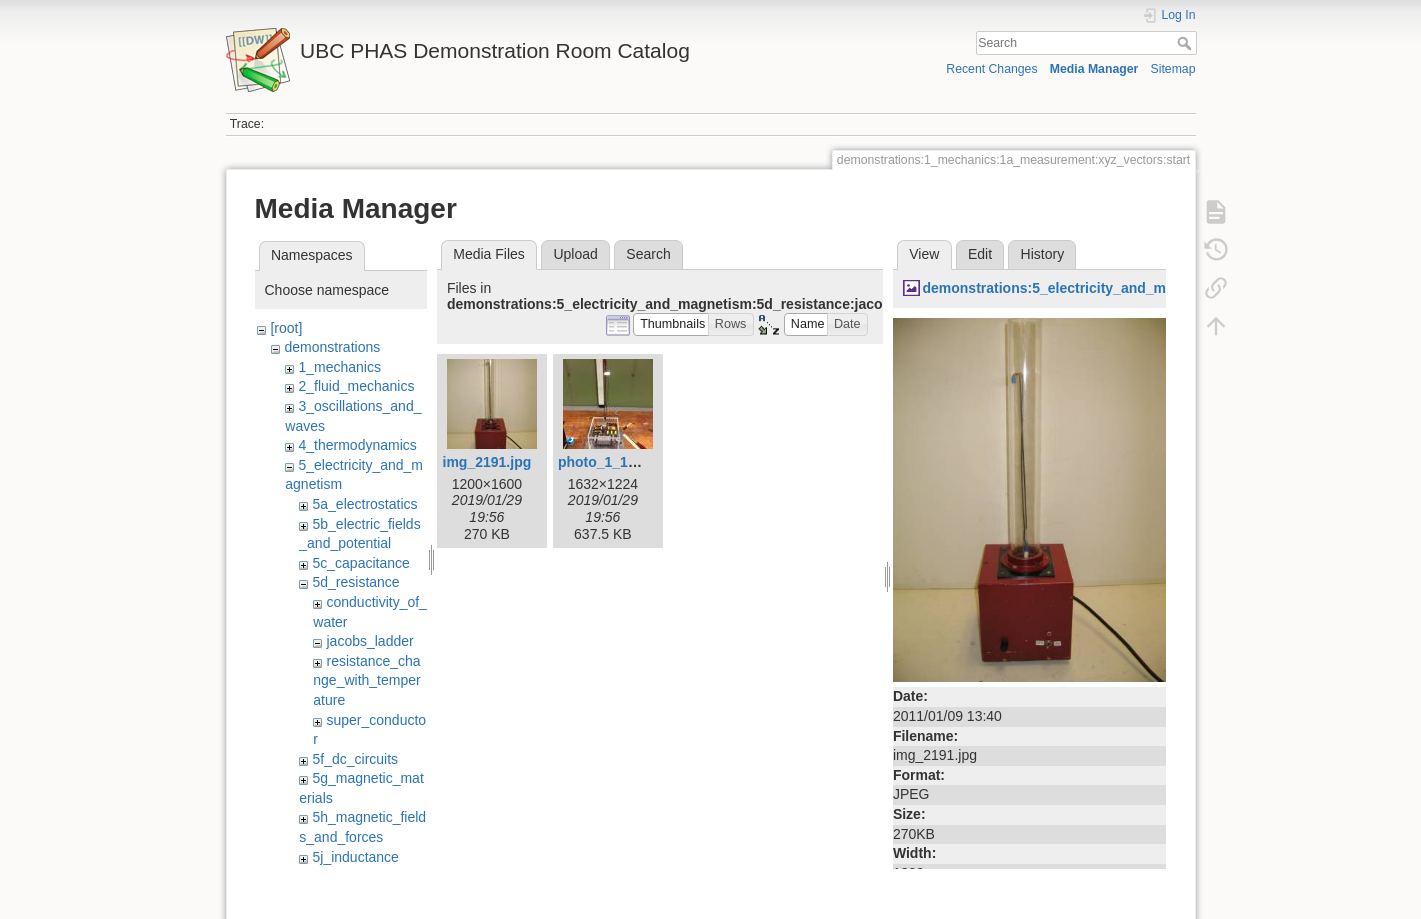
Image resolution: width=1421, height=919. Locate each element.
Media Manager (1094, 69)
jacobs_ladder (369, 641)
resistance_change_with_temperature (366, 680)
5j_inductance (355, 857)
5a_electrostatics (364, 504)
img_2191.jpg (487, 462)
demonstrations (332, 347)
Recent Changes (991, 69)
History (1043, 254)
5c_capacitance (360, 563)
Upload (575, 254)
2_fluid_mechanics (356, 386)
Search (1186, 43)
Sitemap (1173, 69)
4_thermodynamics (357, 445)
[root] (286, 328)
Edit (980, 254)
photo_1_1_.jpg (609, 462)
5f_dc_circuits (355, 759)
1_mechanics (339, 367)
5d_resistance (355, 582)
